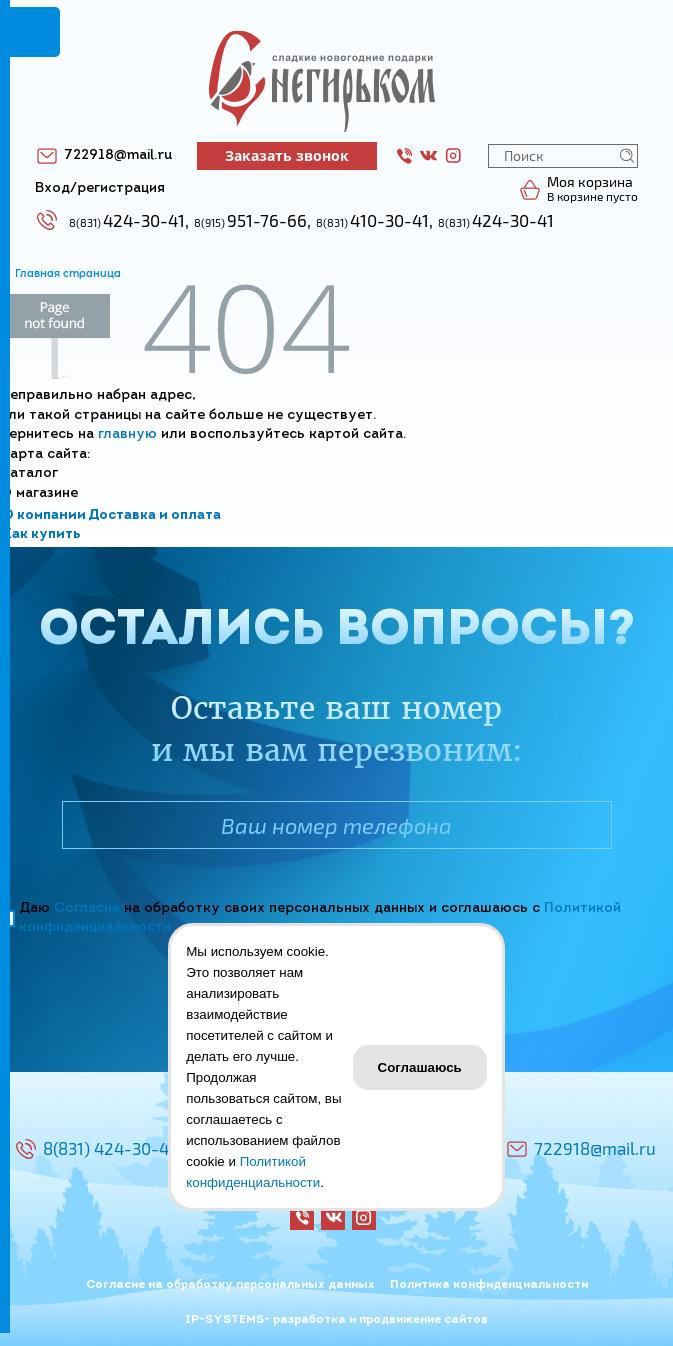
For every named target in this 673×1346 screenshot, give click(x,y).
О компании (44, 515)
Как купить (41, 534)
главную (127, 434)
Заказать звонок (287, 155)
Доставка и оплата (154, 515)
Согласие (87, 908)
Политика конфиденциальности (489, 1285)
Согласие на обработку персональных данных (230, 1285)
